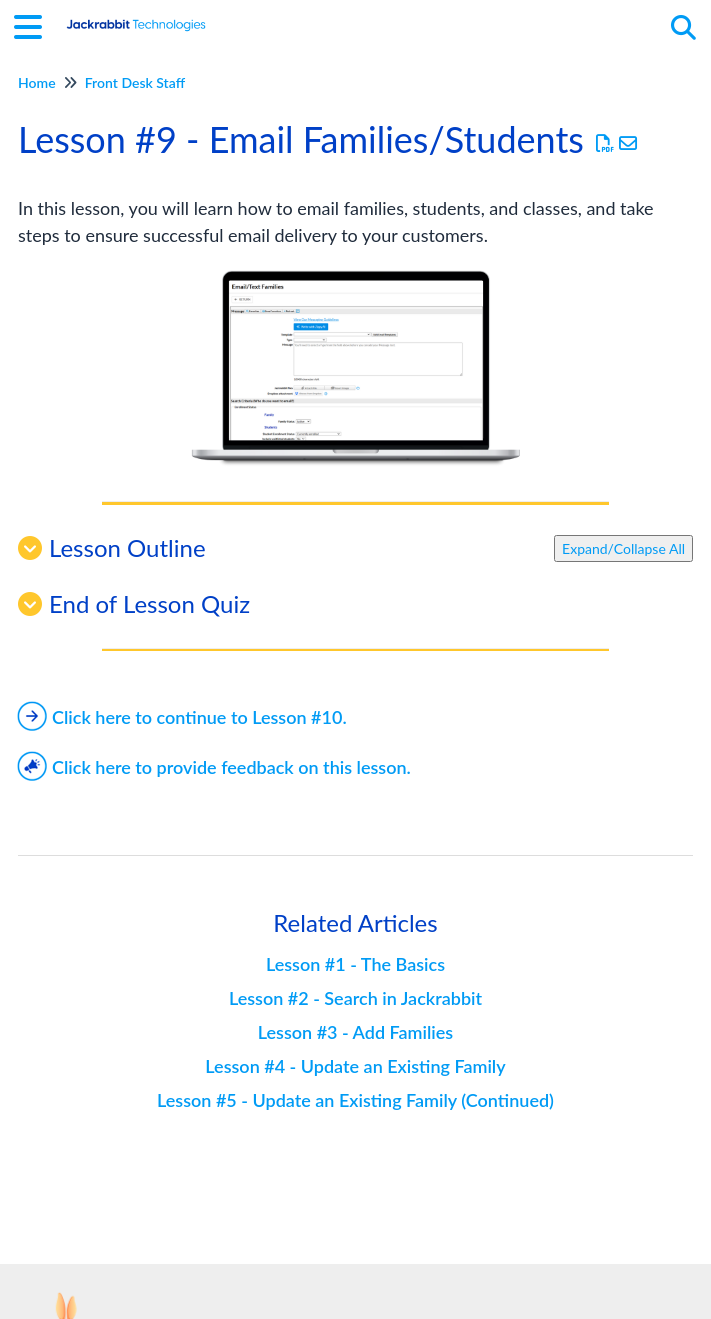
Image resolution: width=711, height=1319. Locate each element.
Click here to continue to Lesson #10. (182, 717)
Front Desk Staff (135, 82)
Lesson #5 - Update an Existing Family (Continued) (355, 1100)
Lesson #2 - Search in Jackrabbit (355, 998)
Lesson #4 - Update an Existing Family (355, 1066)
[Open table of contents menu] (35, 24)
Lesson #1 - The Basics (355, 964)
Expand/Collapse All (623, 548)
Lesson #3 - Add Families (355, 1032)
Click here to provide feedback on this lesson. (214, 767)
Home (37, 82)
